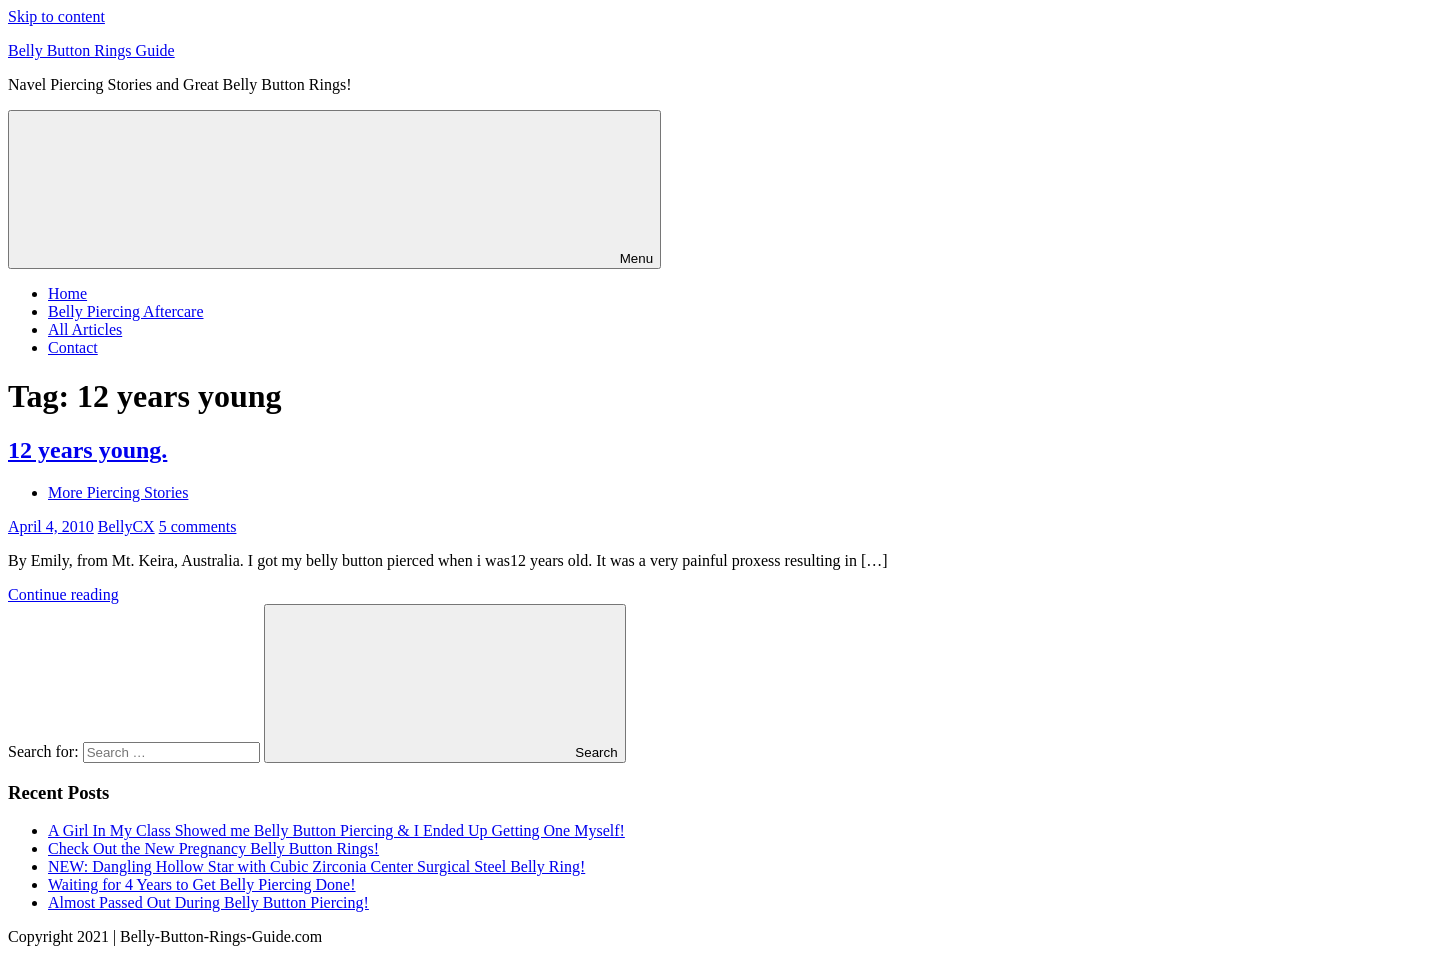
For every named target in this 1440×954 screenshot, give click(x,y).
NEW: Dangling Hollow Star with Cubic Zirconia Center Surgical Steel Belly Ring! (316, 866)
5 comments (198, 526)
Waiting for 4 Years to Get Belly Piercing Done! (202, 884)
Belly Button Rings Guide (91, 50)
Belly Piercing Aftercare (126, 311)
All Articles (85, 329)
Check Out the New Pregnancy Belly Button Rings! (213, 848)
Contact (73, 347)
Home (67, 293)
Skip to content (56, 16)
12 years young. (87, 450)
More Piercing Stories (118, 492)
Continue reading (63, 594)
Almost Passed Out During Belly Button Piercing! (208, 902)
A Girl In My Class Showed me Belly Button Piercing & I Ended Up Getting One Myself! (336, 830)
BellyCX (126, 526)
